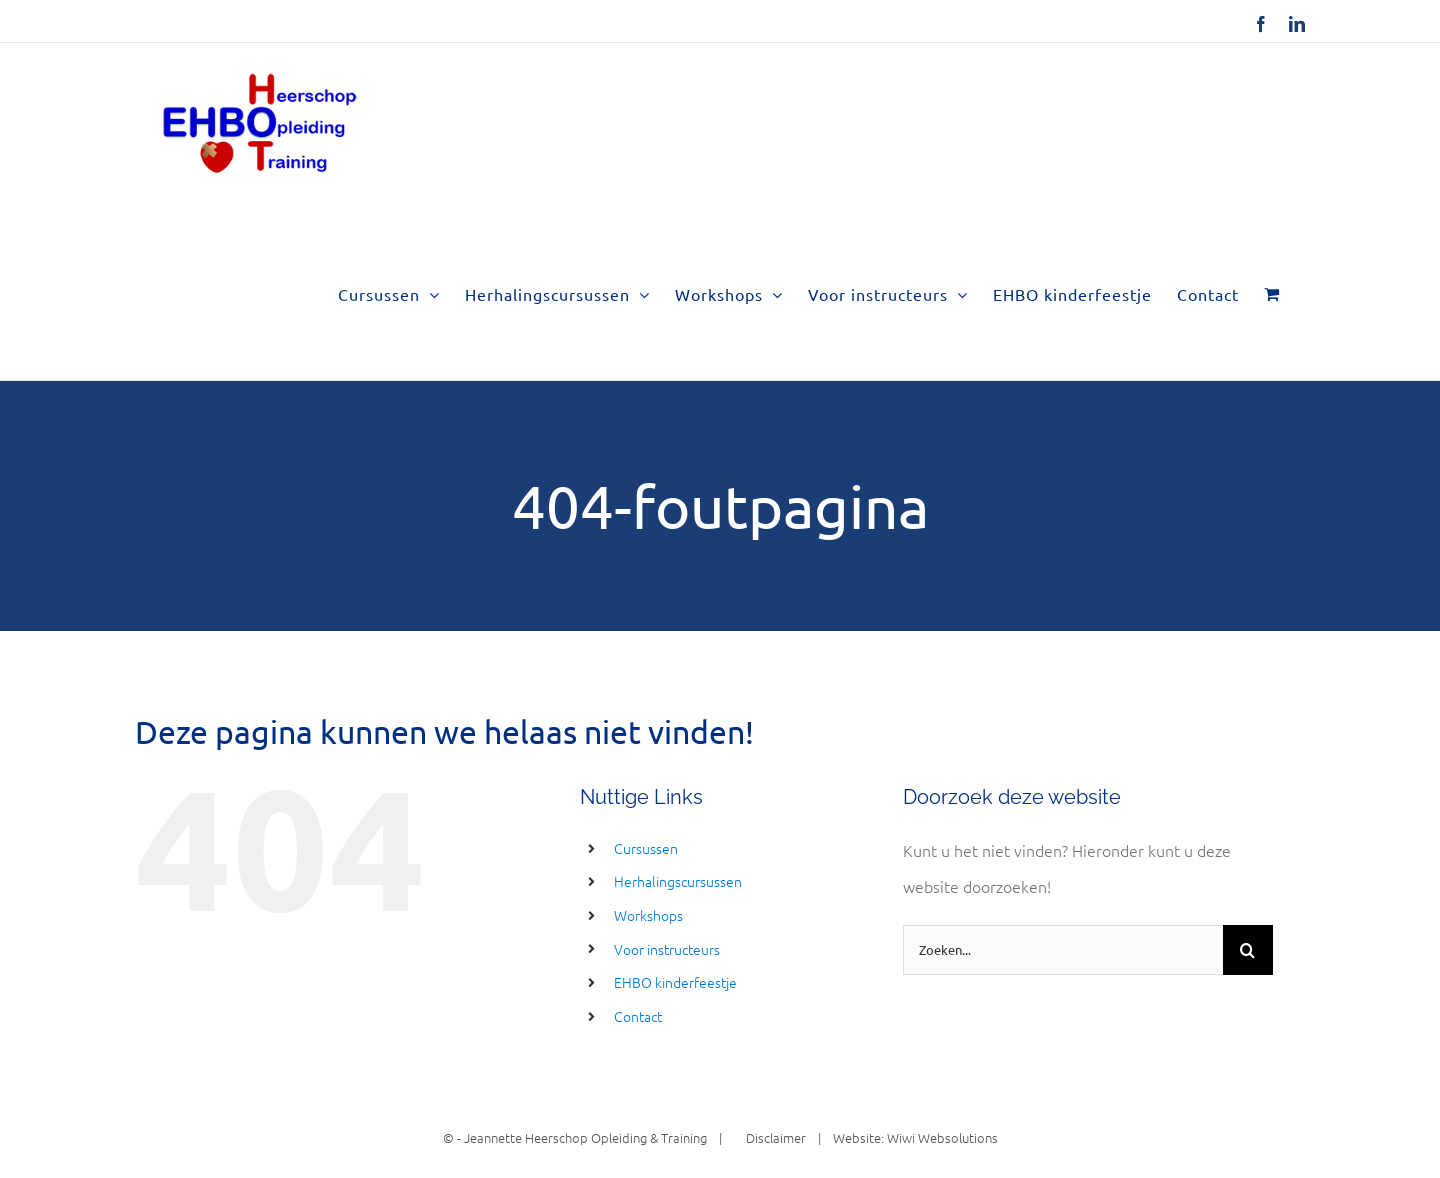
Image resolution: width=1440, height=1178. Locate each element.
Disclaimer (770, 1137)
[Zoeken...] (1063, 950)
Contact (638, 1016)
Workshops (648, 915)
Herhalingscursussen (678, 881)
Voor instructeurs (667, 949)
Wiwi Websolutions (942, 1137)
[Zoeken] (1248, 950)
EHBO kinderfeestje (675, 982)
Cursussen (646, 848)
